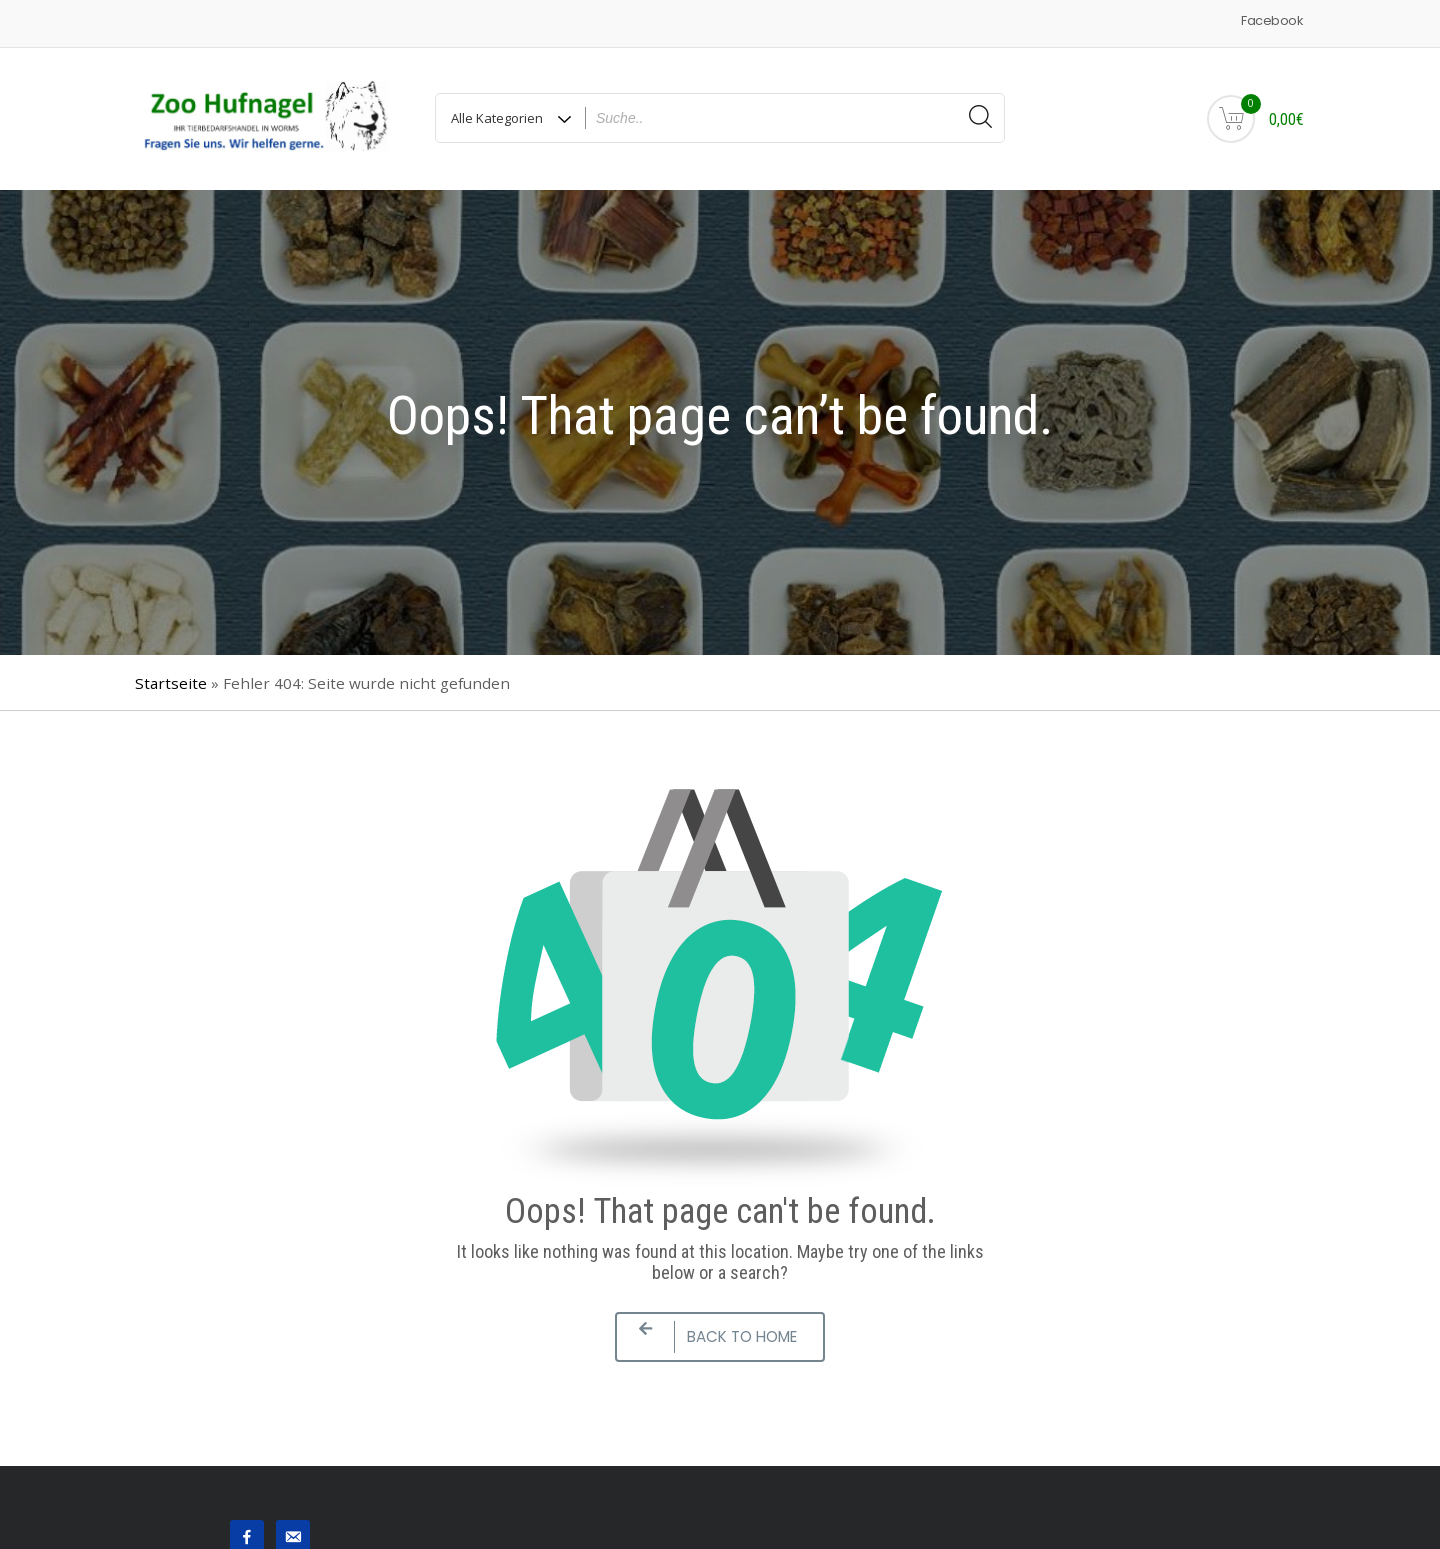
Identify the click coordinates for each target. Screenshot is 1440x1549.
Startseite (171, 683)
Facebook (1271, 20)
